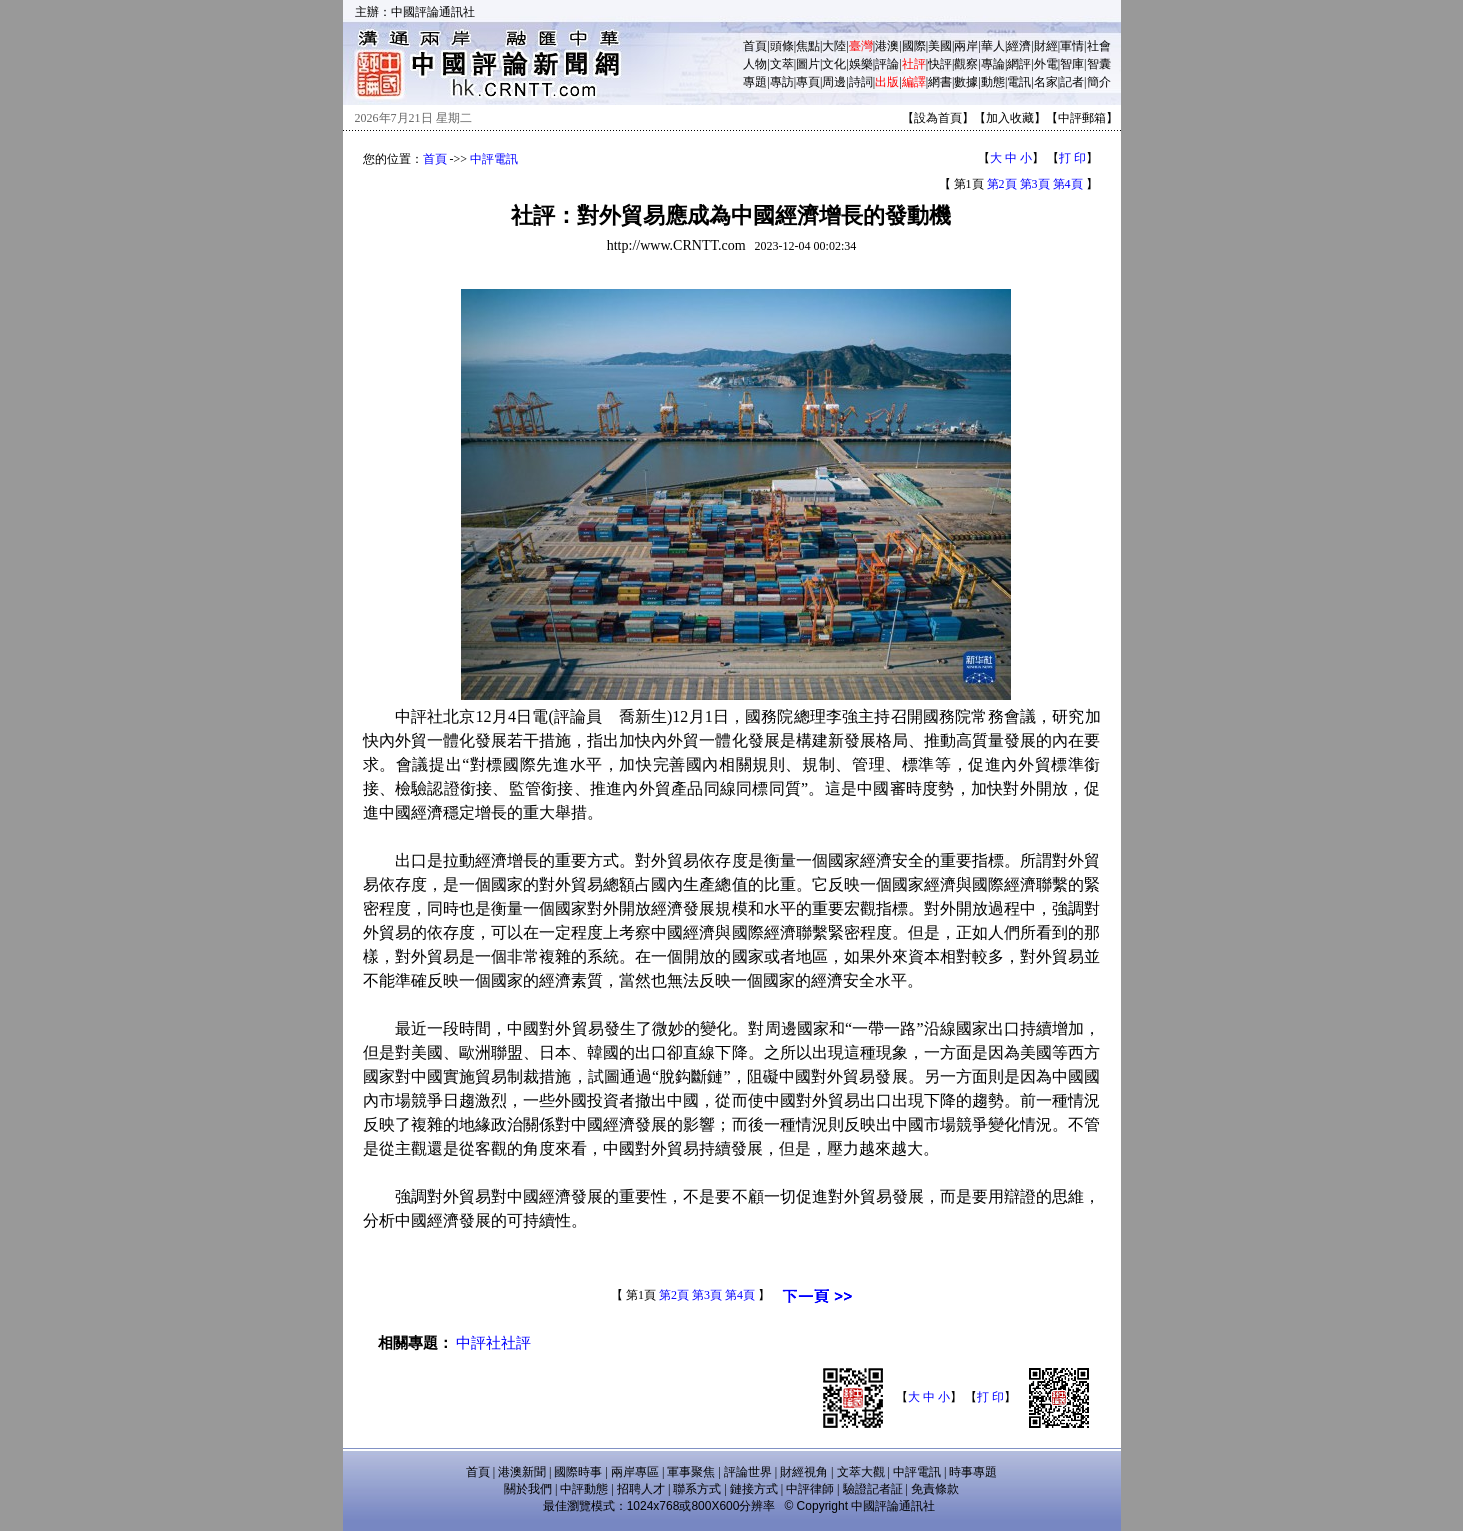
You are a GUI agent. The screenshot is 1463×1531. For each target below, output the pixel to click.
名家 (1046, 82)
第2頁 (1002, 184)
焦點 (808, 46)
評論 (887, 64)
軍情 (1072, 46)
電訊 (1019, 82)
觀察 (966, 64)
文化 (834, 64)
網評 (1019, 64)
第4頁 (1068, 184)
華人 (993, 46)
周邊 (834, 82)
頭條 (782, 46)
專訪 (782, 82)
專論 (993, 64)
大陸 (834, 46)
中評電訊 (494, 159)
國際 (914, 46)
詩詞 (861, 82)
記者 (1072, 82)
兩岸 (966, 46)
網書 (940, 82)
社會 (1099, 46)
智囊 (1099, 64)
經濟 (1019, 46)
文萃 (782, 64)
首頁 (755, 46)
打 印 (1072, 158)
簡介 (1099, 82)
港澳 (887, 46)
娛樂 (861, 64)
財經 (1046, 46)
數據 (966, 82)
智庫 (1072, 64)
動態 (993, 82)
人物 (755, 64)
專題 (755, 82)
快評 (940, 64)
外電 (1046, 64)
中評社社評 (493, 1343)
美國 (940, 46)
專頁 (808, 82)
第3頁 (1035, 184)
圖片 (808, 64)
